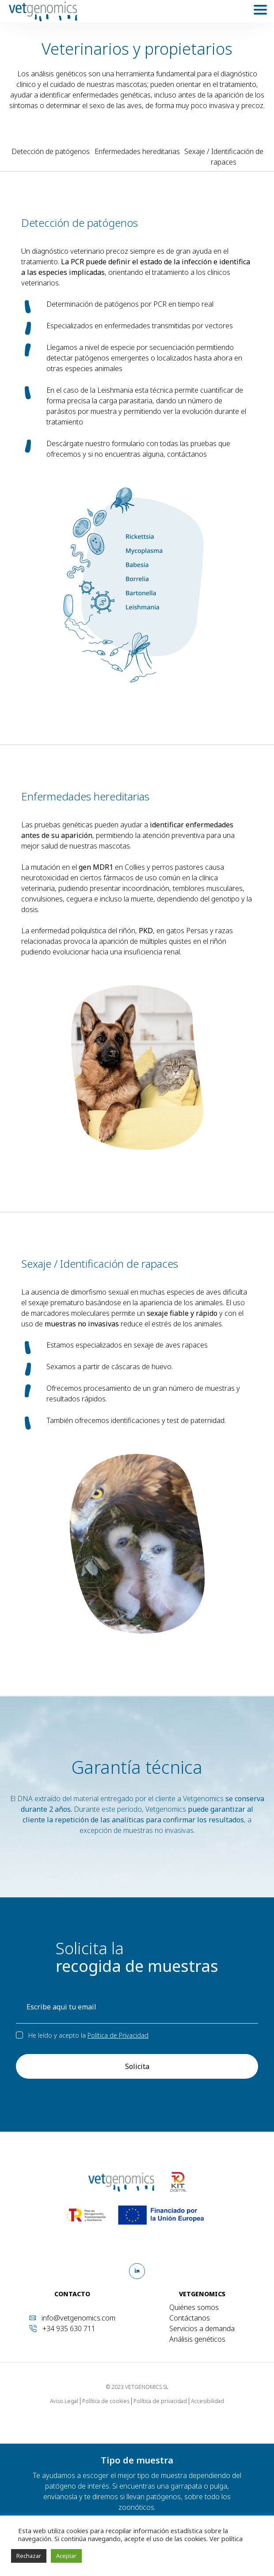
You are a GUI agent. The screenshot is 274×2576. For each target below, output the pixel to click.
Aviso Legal (64, 2401)
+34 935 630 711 (68, 2328)
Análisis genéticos (197, 2339)
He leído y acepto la (88, 2035)
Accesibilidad (207, 2401)
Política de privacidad (160, 2401)
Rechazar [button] (28, 2556)
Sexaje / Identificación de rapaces (223, 156)
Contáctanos (189, 2318)
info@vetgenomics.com (78, 2318)
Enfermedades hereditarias (137, 151)
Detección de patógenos (50, 151)
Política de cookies (105, 2401)
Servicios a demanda (202, 2328)
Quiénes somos (194, 2307)
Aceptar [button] (66, 2556)
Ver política (225, 2538)
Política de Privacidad (118, 2035)
